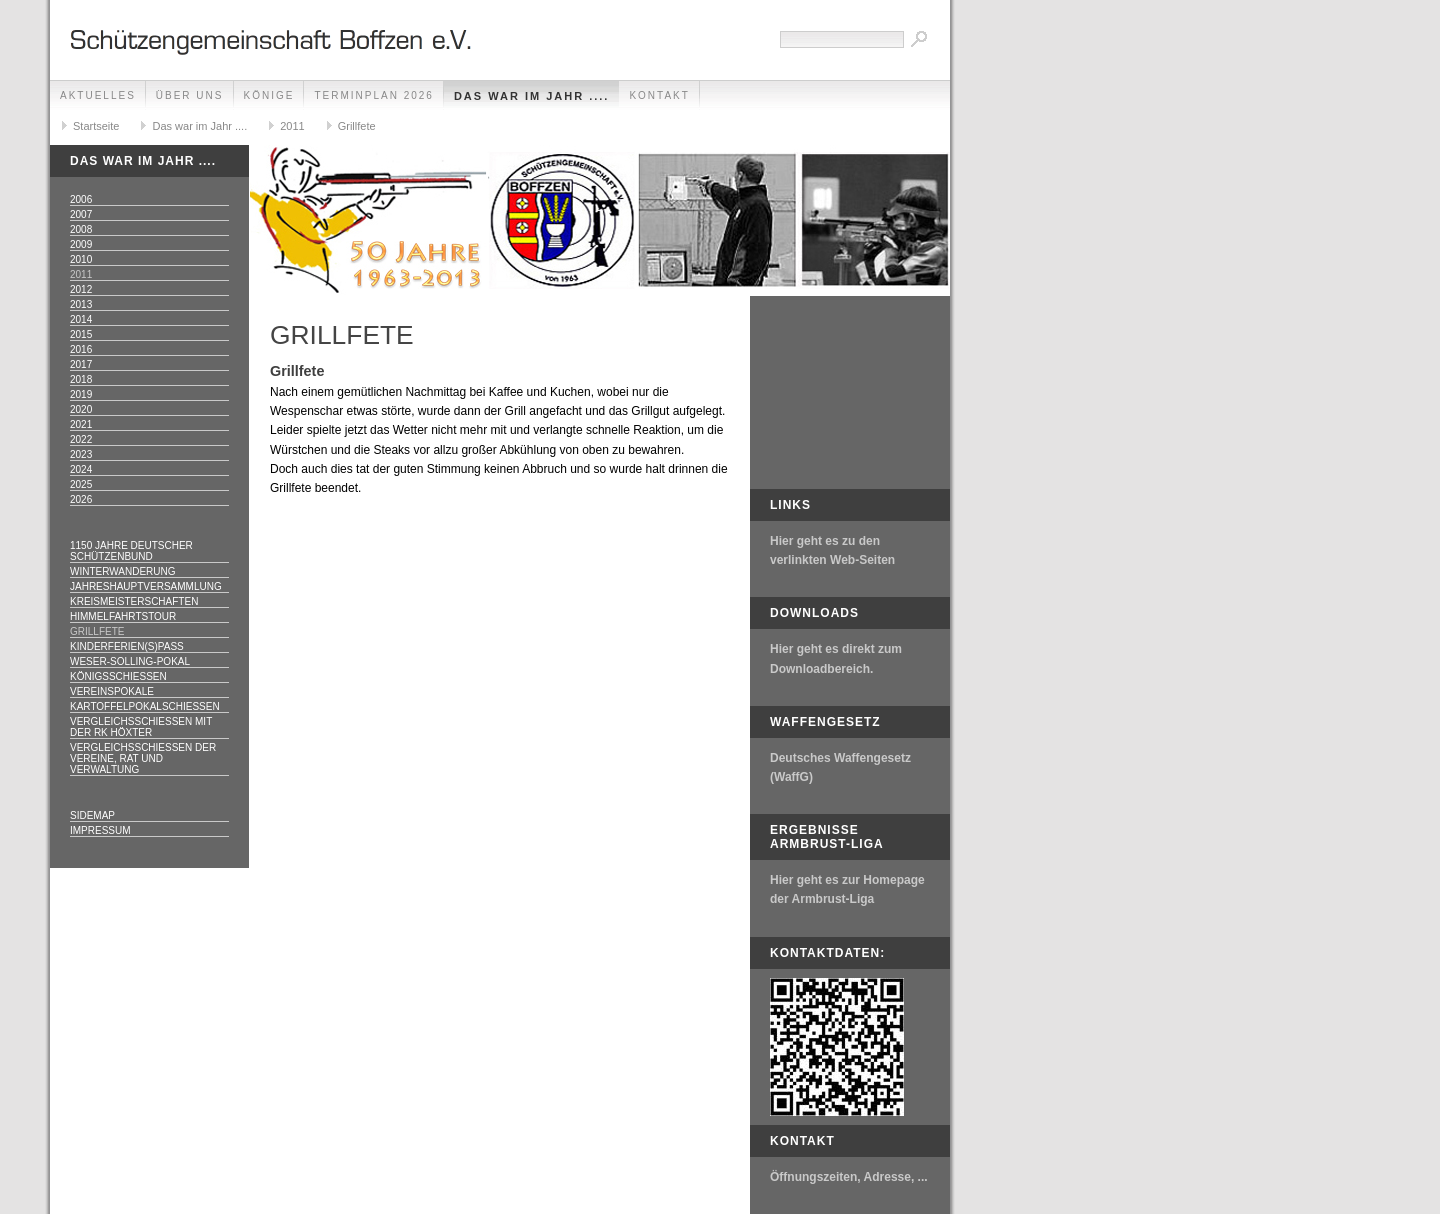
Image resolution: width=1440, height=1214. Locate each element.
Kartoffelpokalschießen (145, 706)
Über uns (190, 95)
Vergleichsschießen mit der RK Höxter (141, 727)
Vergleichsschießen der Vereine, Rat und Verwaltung (143, 758)
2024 (81, 469)
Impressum (100, 830)
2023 (81, 454)
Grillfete (357, 126)
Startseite (96, 126)
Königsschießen (118, 676)
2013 (81, 304)
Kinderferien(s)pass (127, 646)
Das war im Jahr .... (532, 96)
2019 (81, 394)
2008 (81, 229)
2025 (81, 484)
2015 (81, 334)
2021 (81, 424)
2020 (81, 409)
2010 (81, 259)
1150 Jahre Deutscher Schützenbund (131, 551)
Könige (269, 95)
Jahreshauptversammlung (146, 586)
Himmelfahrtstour (123, 616)
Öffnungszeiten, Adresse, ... (849, 1177)
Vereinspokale (112, 691)
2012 (81, 289)
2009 (81, 244)
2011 (292, 126)
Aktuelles (98, 95)
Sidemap (92, 815)
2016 (81, 349)
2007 (81, 214)
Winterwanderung (123, 571)
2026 (81, 499)
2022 (81, 439)
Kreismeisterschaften (134, 601)
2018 (81, 379)
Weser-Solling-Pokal (130, 661)
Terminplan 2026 (373, 95)
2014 (81, 319)
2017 (81, 364)
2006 (81, 199)
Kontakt (659, 95)
